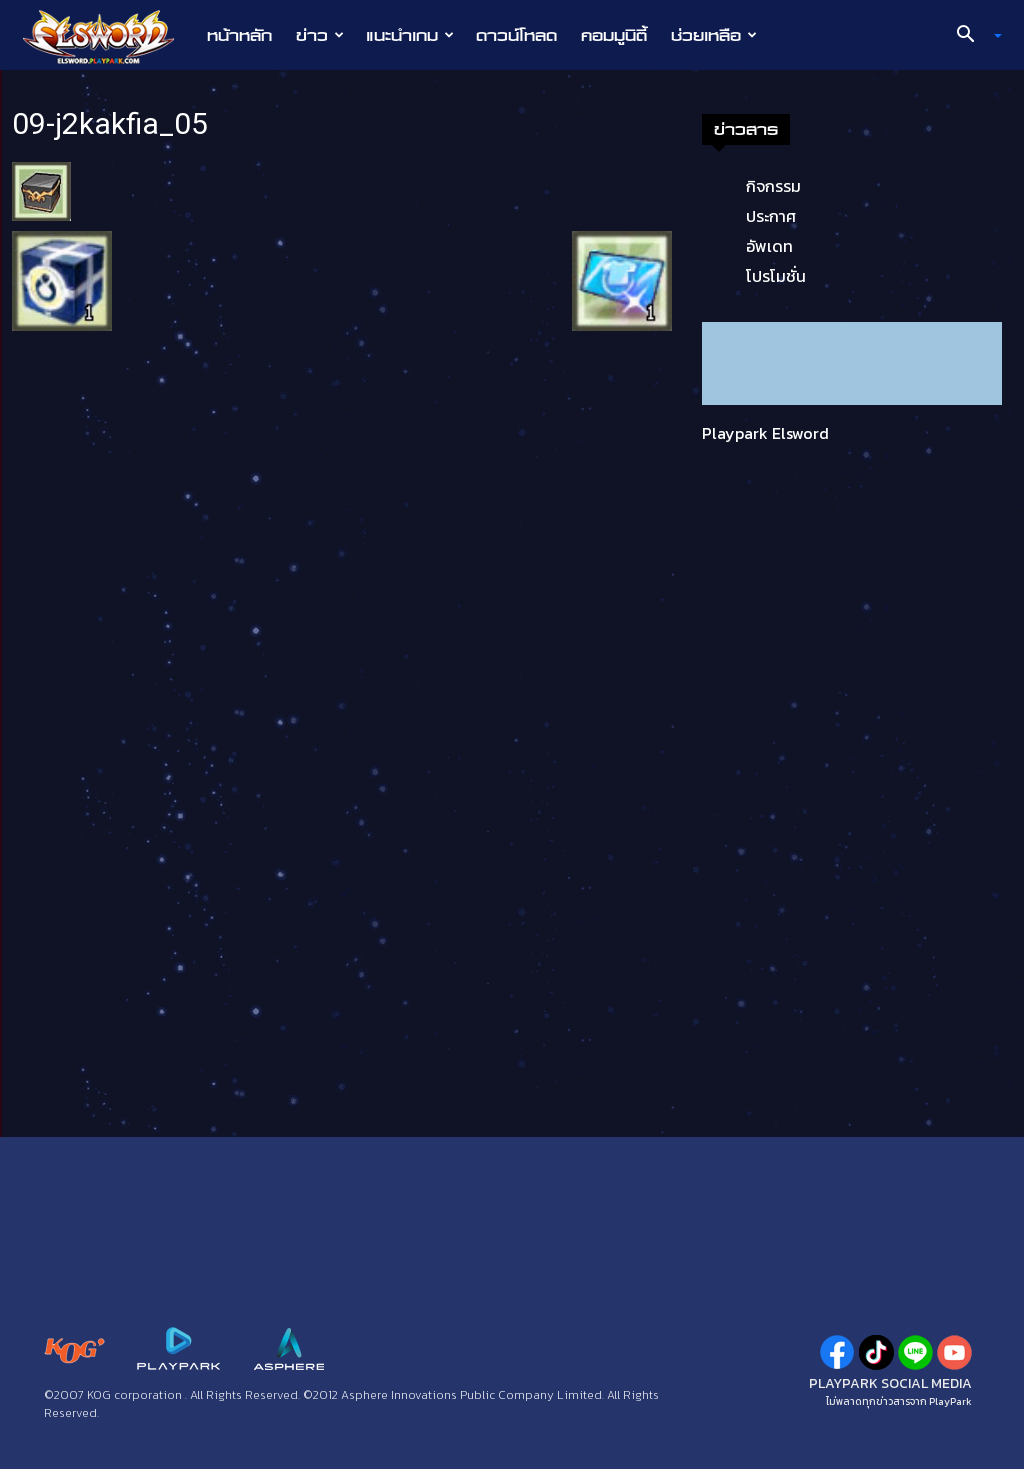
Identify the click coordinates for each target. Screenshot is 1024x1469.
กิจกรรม (773, 186)
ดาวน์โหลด (516, 35)
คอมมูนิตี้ (614, 35)
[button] (972, 36)
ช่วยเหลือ (714, 35)
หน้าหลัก (239, 35)
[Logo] (108, 36)
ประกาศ (771, 216)
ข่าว (320, 35)
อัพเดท (769, 246)
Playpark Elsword (765, 433)
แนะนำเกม (410, 35)
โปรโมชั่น (776, 276)
